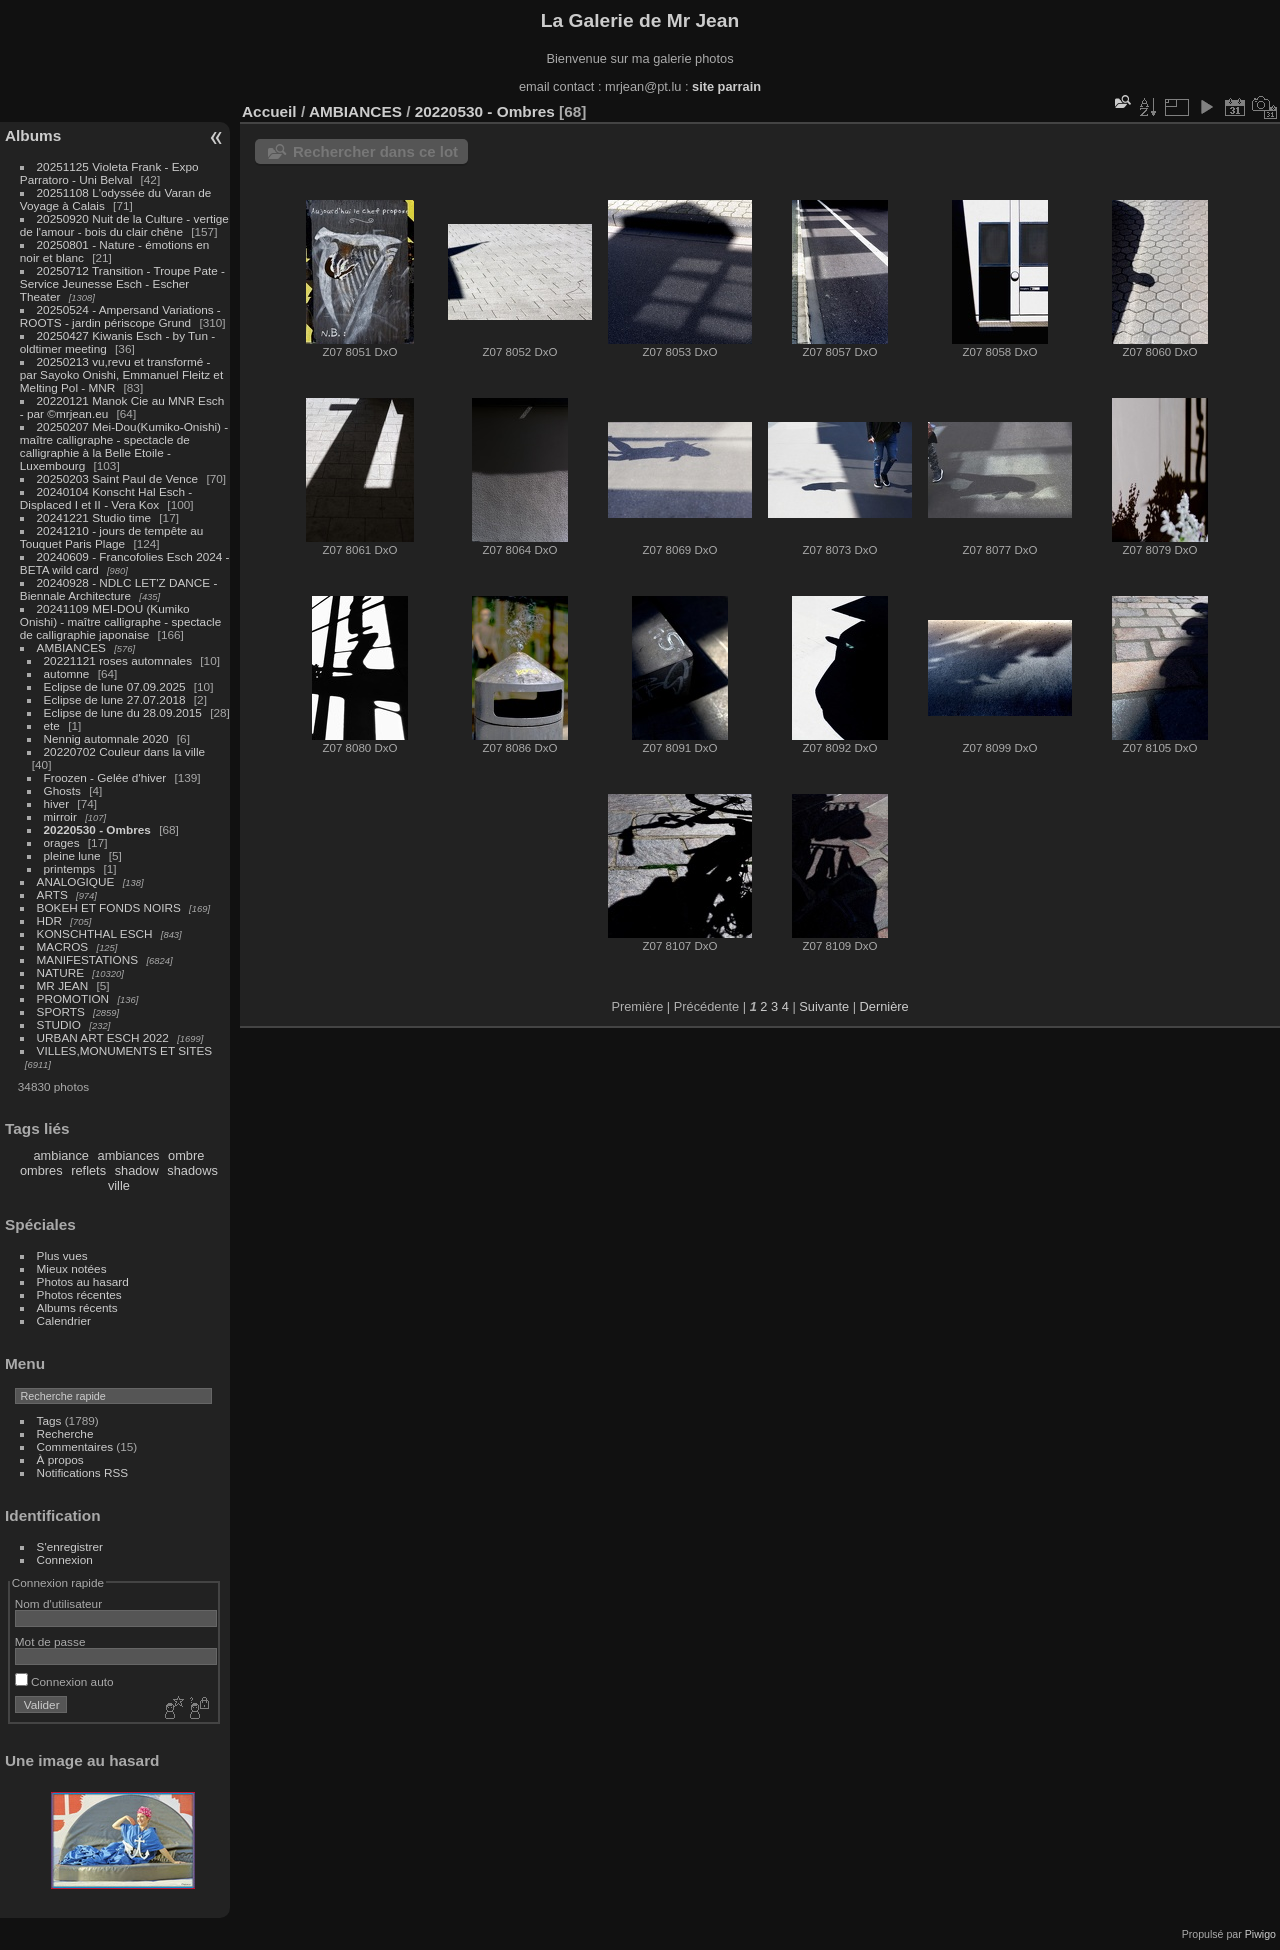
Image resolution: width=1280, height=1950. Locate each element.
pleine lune (72, 855)
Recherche (65, 1433)
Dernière (884, 1006)
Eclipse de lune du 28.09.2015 (123, 712)
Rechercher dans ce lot (375, 151)
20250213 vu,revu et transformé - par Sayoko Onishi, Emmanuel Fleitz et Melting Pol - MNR (121, 374)
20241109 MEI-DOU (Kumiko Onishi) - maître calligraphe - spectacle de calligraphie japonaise (120, 621)
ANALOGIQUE (76, 881)
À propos (60, 1459)
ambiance (62, 1155)
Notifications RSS (83, 1472)
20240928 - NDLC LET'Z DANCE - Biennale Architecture (119, 589)
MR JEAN (63, 985)
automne (67, 673)
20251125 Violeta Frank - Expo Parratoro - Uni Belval (109, 173)
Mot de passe (50, 1641)
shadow (137, 1170)
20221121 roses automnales (118, 660)
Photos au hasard (83, 1281)
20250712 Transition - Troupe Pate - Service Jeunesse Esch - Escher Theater (122, 283)
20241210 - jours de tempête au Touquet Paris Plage (112, 537)
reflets (88, 1170)
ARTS (52, 894)
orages (62, 842)
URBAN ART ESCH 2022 (103, 1037)
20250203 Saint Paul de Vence (118, 478)
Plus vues (62, 1255)
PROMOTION (73, 998)
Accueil (269, 111)
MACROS (63, 946)
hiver (57, 803)
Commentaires (75, 1446)
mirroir (60, 816)
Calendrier (64, 1320)
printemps (70, 868)
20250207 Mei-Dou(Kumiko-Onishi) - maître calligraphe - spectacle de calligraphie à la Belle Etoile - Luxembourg (124, 446)
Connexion (65, 1559)
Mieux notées (72, 1268)
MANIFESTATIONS (88, 959)
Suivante (824, 1006)
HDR (50, 920)
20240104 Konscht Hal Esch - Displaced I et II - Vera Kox (106, 498)
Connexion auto (64, 1681)
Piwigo (1260, 1934)
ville (119, 1185)
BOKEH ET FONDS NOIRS (109, 907)
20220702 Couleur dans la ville (125, 751)
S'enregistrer (70, 1546)
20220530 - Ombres (97, 829)
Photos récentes (79, 1294)
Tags (49, 1420)
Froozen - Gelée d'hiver (105, 777)
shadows (192, 1170)
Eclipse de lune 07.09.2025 (115, 686)
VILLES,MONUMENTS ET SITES (125, 1050)
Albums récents (77, 1307)
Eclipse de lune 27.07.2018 (115, 699)
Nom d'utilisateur (58, 1603)
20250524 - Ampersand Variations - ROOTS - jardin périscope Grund (120, 316)
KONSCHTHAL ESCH (95, 933)
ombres (41, 1170)
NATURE (61, 972)
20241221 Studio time (96, 517)
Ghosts (62, 790)
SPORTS (61, 1011)
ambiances (129, 1155)
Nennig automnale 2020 (106, 738)
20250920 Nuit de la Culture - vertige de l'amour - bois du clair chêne (124, 225)
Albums (33, 135)
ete (52, 725)
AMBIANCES (71, 647)
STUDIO (59, 1024)
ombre (186, 1155)
